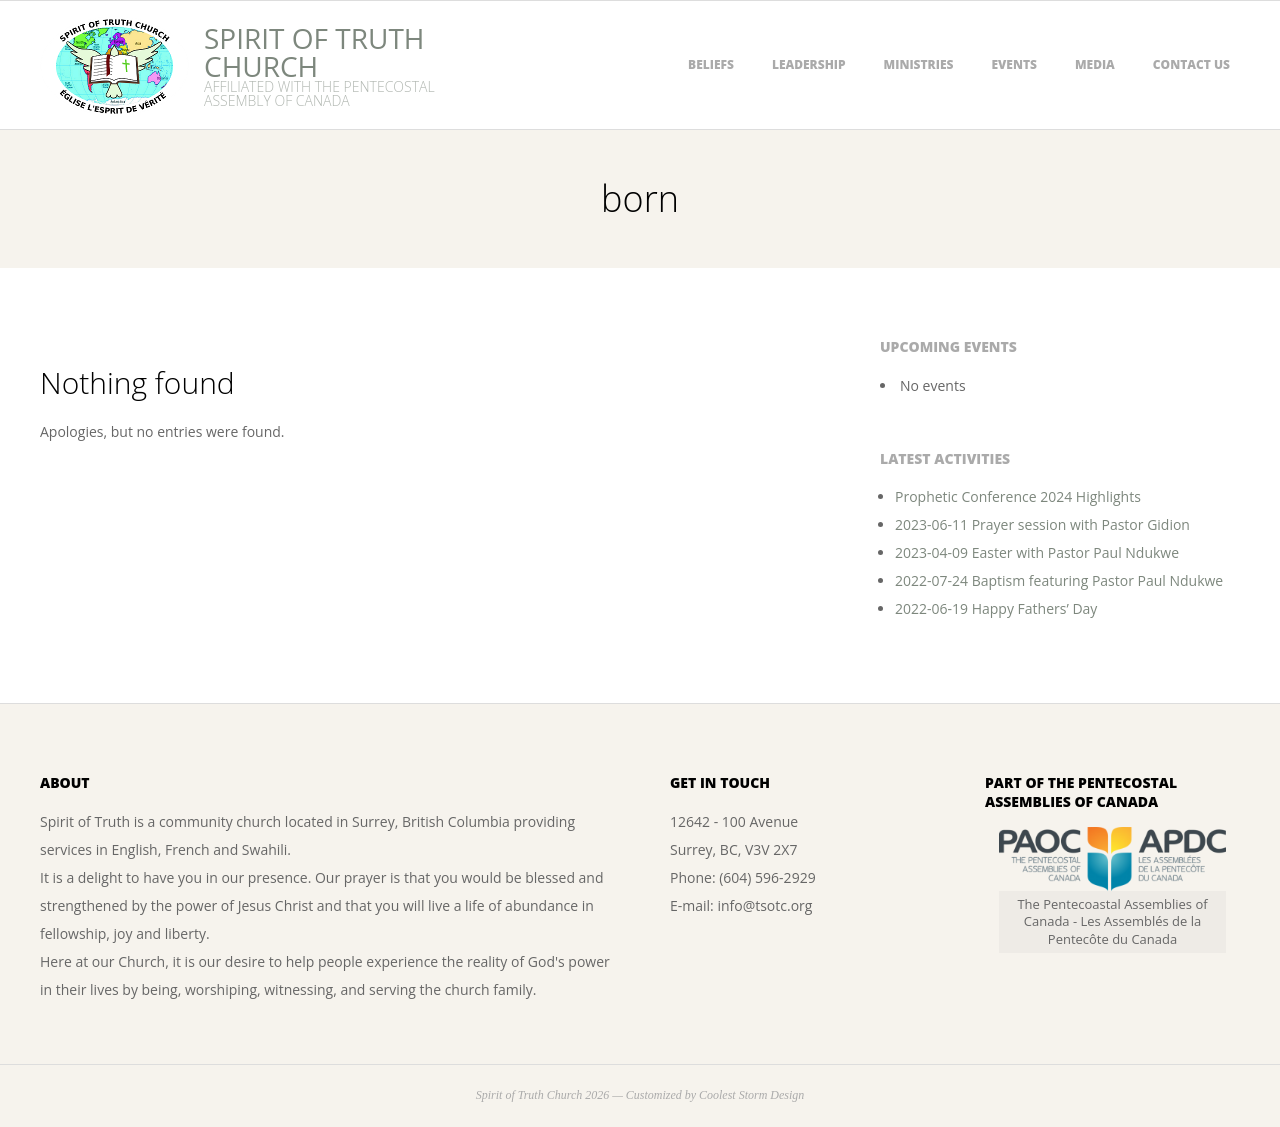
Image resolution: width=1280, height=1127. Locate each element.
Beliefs (711, 64)
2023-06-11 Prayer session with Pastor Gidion (1042, 524)
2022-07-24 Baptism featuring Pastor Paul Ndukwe (1059, 580)
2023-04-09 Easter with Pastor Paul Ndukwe (1037, 552)
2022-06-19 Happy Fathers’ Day (996, 608)
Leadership (809, 64)
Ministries (919, 64)
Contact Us (1191, 64)
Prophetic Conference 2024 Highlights (1018, 496)
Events (1014, 64)
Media (1095, 64)
